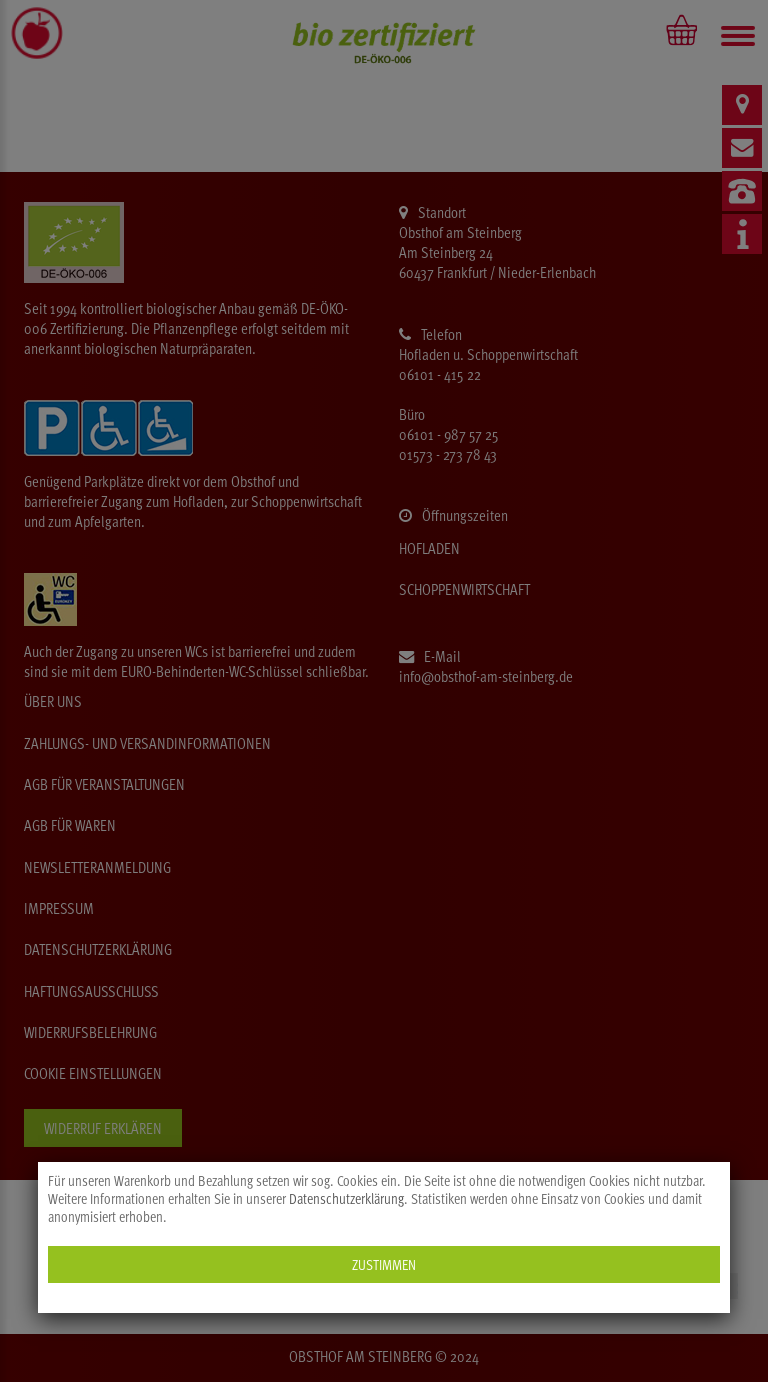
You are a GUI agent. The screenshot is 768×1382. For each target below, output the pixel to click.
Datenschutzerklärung (346, 1199)
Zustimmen (384, 1264)
